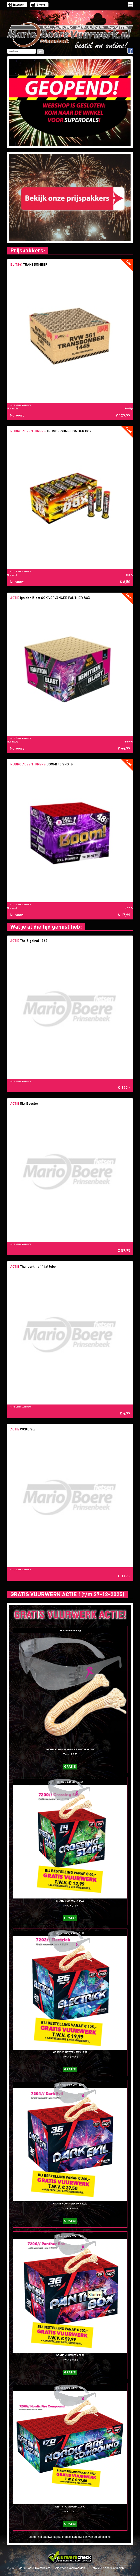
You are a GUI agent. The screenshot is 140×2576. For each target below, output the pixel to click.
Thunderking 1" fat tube (33, 1266)
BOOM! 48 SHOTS (41, 764)
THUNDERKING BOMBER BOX (50, 431)
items (41, 4)
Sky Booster (24, 1103)
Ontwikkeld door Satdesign (107, 2567)
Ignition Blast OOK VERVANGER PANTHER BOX (50, 598)
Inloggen (18, 4)
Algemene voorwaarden (70, 2567)
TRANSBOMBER (29, 264)
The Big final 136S (29, 941)
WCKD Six (22, 1429)
